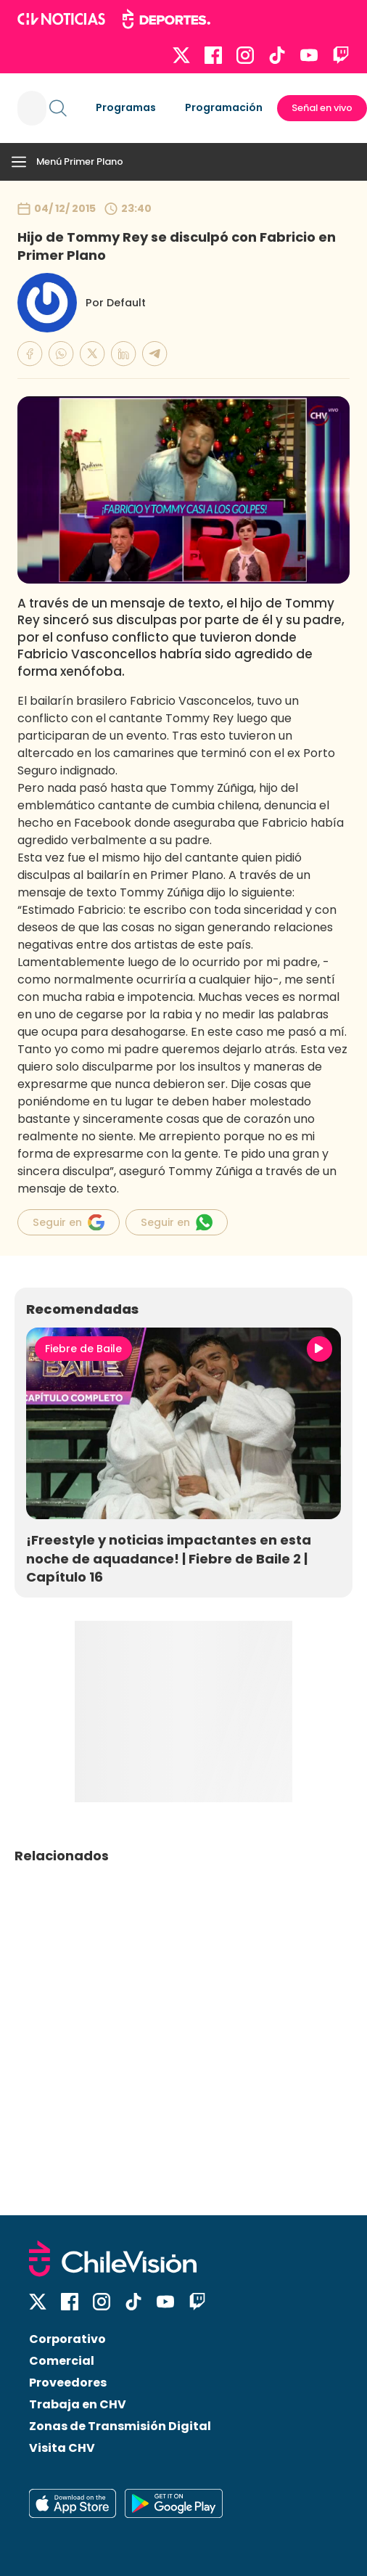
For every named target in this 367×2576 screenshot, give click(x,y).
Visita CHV (62, 2448)
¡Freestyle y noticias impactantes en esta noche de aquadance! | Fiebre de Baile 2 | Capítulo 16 (168, 1558)
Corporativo (67, 2339)
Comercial (61, 2360)
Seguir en (68, 1222)
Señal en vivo (322, 108)
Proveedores (68, 2382)
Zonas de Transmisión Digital (120, 2426)
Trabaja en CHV (77, 2404)
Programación (224, 107)
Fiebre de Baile (83, 1348)
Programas (126, 107)
